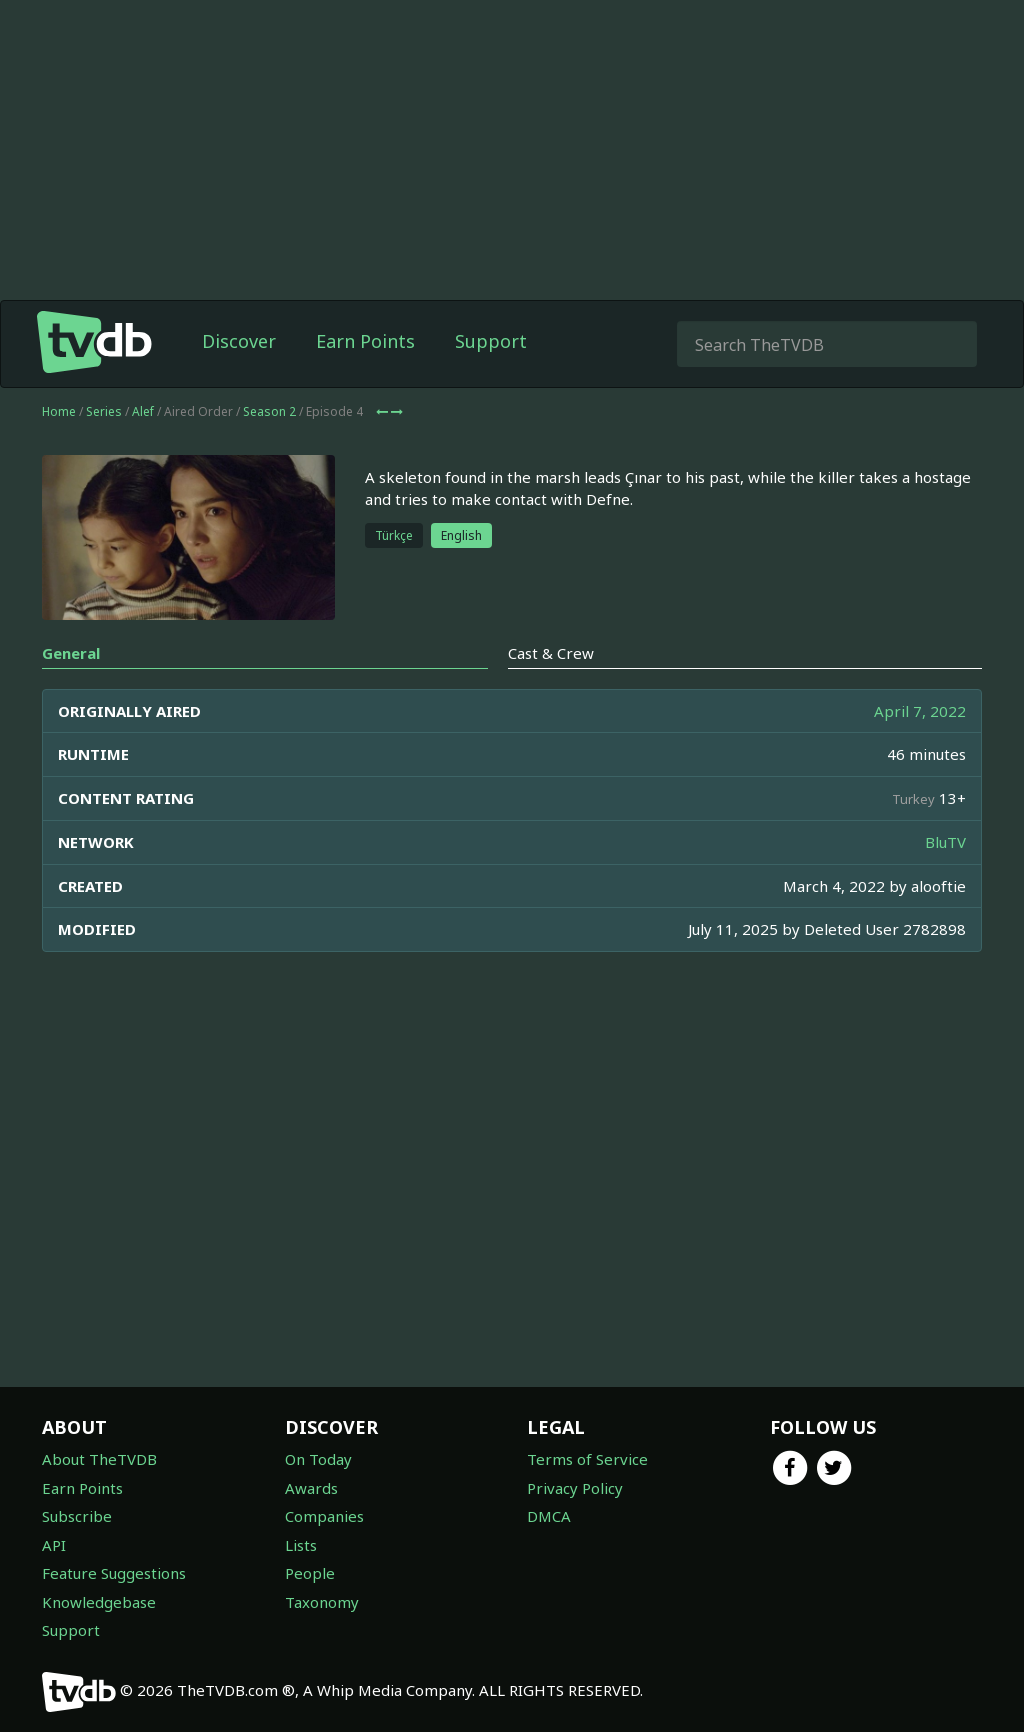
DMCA (549, 1516)
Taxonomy (322, 1602)
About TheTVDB (99, 1459)
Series (104, 411)
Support (491, 341)
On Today (318, 1459)
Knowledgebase (99, 1602)
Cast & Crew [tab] (551, 653)
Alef (143, 411)
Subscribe (77, 1516)
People (310, 1573)
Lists (301, 1545)
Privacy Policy (575, 1488)
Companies (324, 1516)
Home (59, 411)
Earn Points (365, 341)
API (54, 1545)
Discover (239, 341)
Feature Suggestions (114, 1573)
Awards (311, 1488)
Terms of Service (587, 1459)
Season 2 (269, 411)
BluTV (945, 842)
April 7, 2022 (920, 711)
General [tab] (71, 653)
